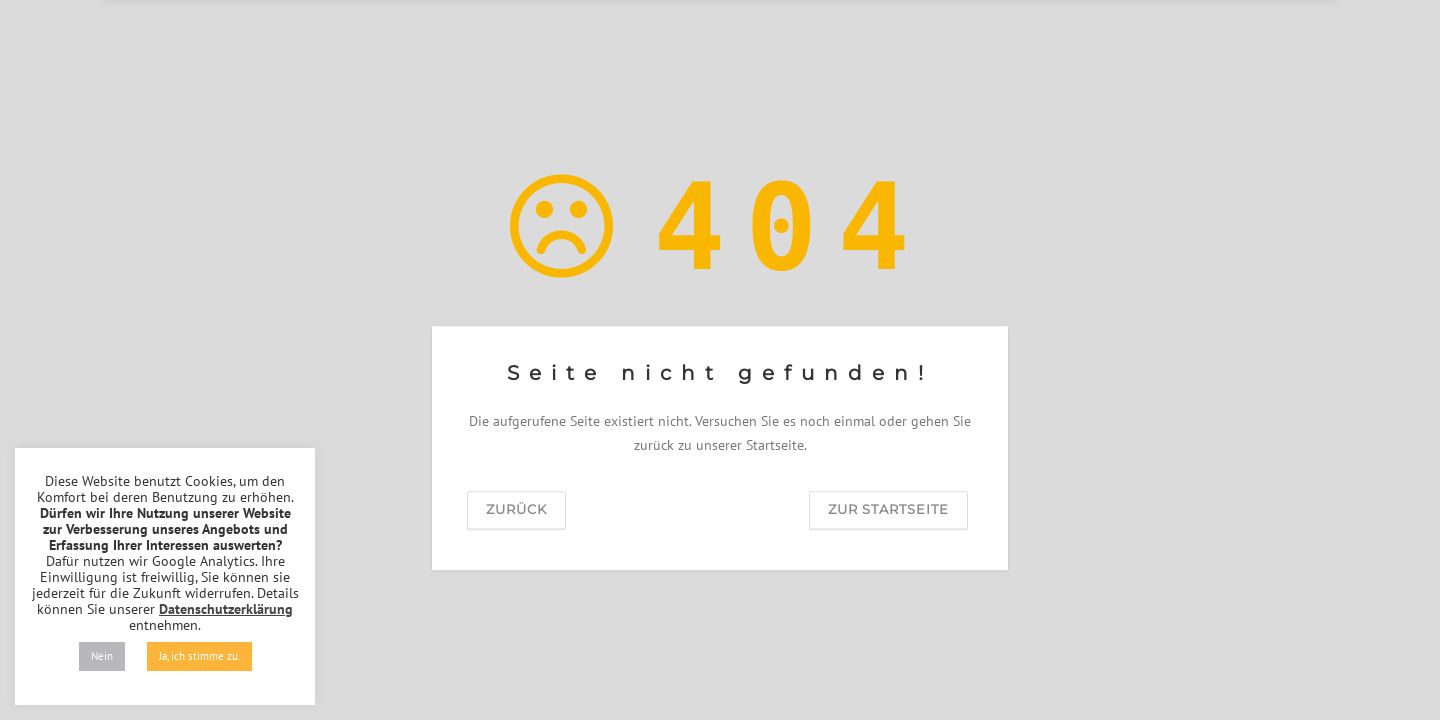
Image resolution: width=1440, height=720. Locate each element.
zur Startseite (888, 509)
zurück (516, 509)
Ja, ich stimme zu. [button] (199, 656)
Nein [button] (102, 656)
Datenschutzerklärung (226, 609)
